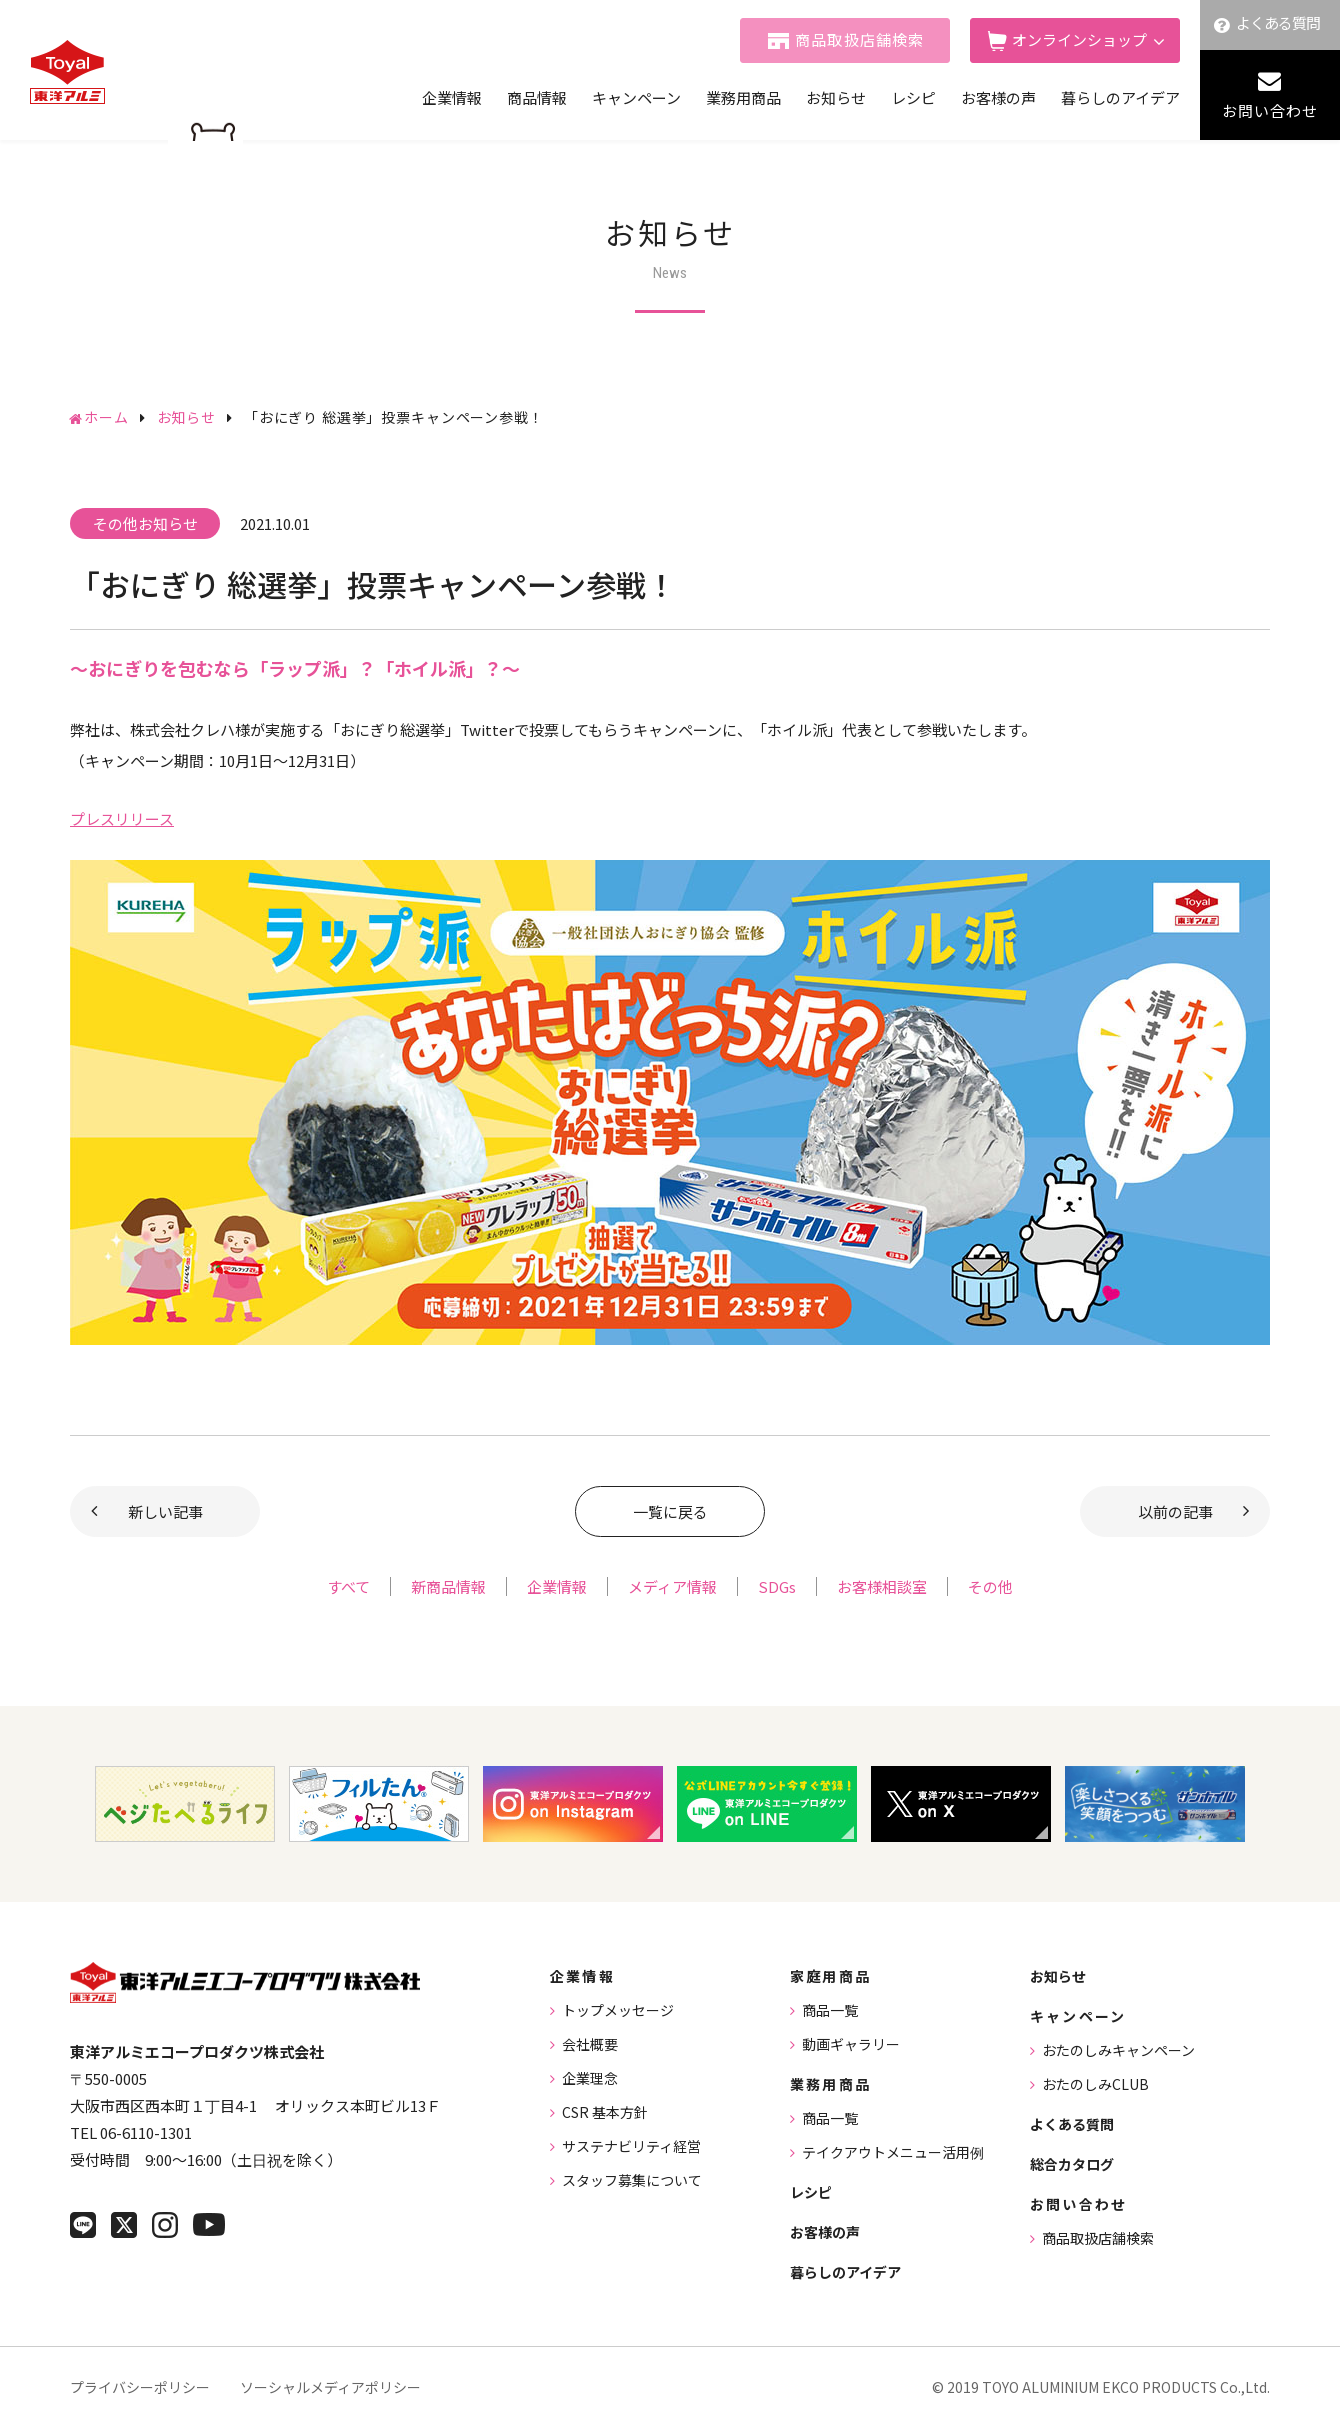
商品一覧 (830, 2010)
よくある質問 (1278, 22)
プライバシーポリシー (140, 2387)
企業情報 (452, 97)
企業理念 (590, 2078)
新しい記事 (165, 1511)
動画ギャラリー (851, 2044)
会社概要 (590, 2044)
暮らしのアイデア (1120, 97)
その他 (990, 1586)
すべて (348, 1586)
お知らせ (836, 97)
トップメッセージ (618, 2010)
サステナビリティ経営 (631, 2146)
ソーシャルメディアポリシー (330, 2387)
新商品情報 (448, 1586)
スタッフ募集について (632, 2180)
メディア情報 (672, 1586)
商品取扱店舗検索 (860, 39)
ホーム (106, 417)
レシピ (913, 97)
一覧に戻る (670, 1511)
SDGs (777, 1586)
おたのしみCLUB (1095, 2084)
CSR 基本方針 (605, 2112)
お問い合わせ (1270, 110)
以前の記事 (1175, 1511)
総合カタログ (1072, 2164)
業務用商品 (743, 97)
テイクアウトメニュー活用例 (893, 2152)
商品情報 (537, 97)
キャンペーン (636, 97)
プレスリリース (122, 818)
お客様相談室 (882, 1586)
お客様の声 (998, 97)
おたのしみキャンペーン (1118, 2050)
